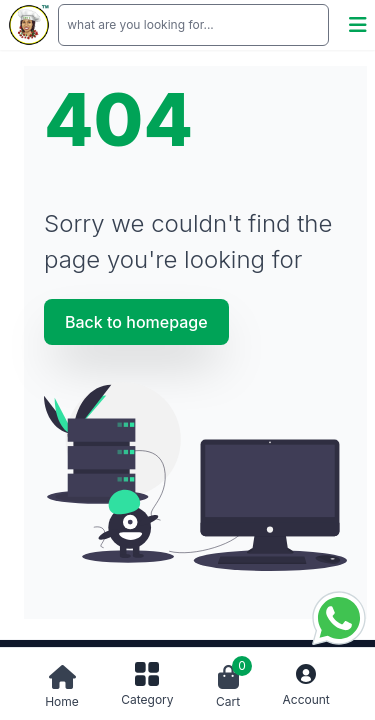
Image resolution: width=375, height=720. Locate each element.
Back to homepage (136, 322)
